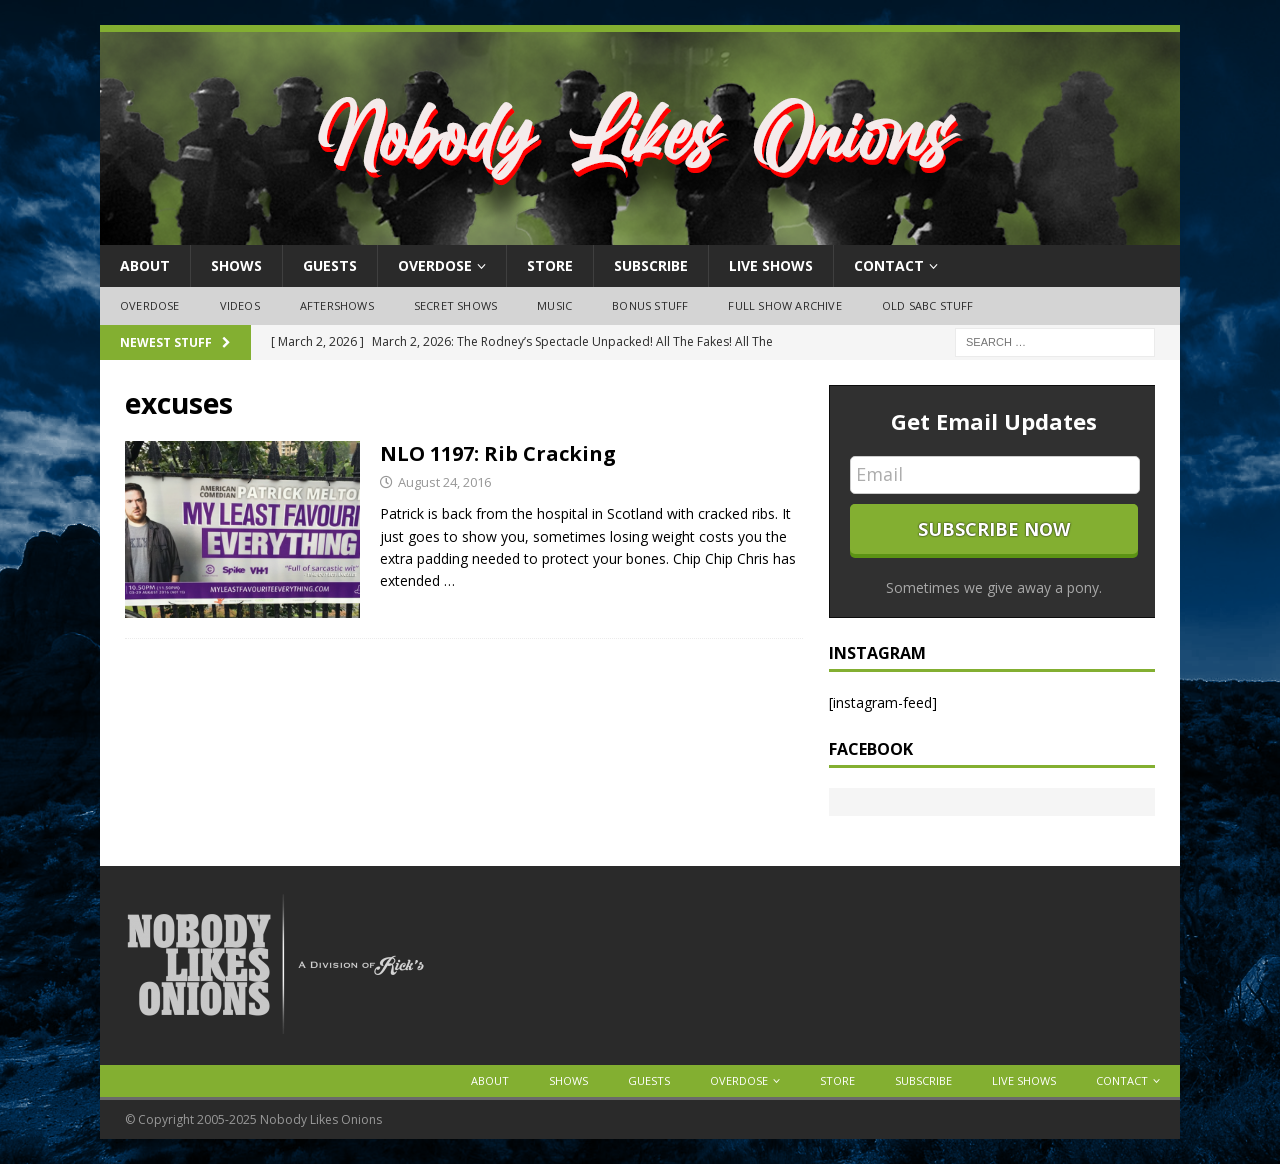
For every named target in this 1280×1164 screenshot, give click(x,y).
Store (550, 265)
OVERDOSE (435, 265)
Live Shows (771, 265)
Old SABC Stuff (928, 305)
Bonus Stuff (650, 305)
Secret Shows (455, 305)
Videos (240, 305)
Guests (330, 265)
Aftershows (337, 305)
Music (554, 305)
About (145, 265)
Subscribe (651, 265)
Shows (236, 265)
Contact (889, 265)
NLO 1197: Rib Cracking (498, 453)
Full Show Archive (784, 305)
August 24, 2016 (444, 482)
